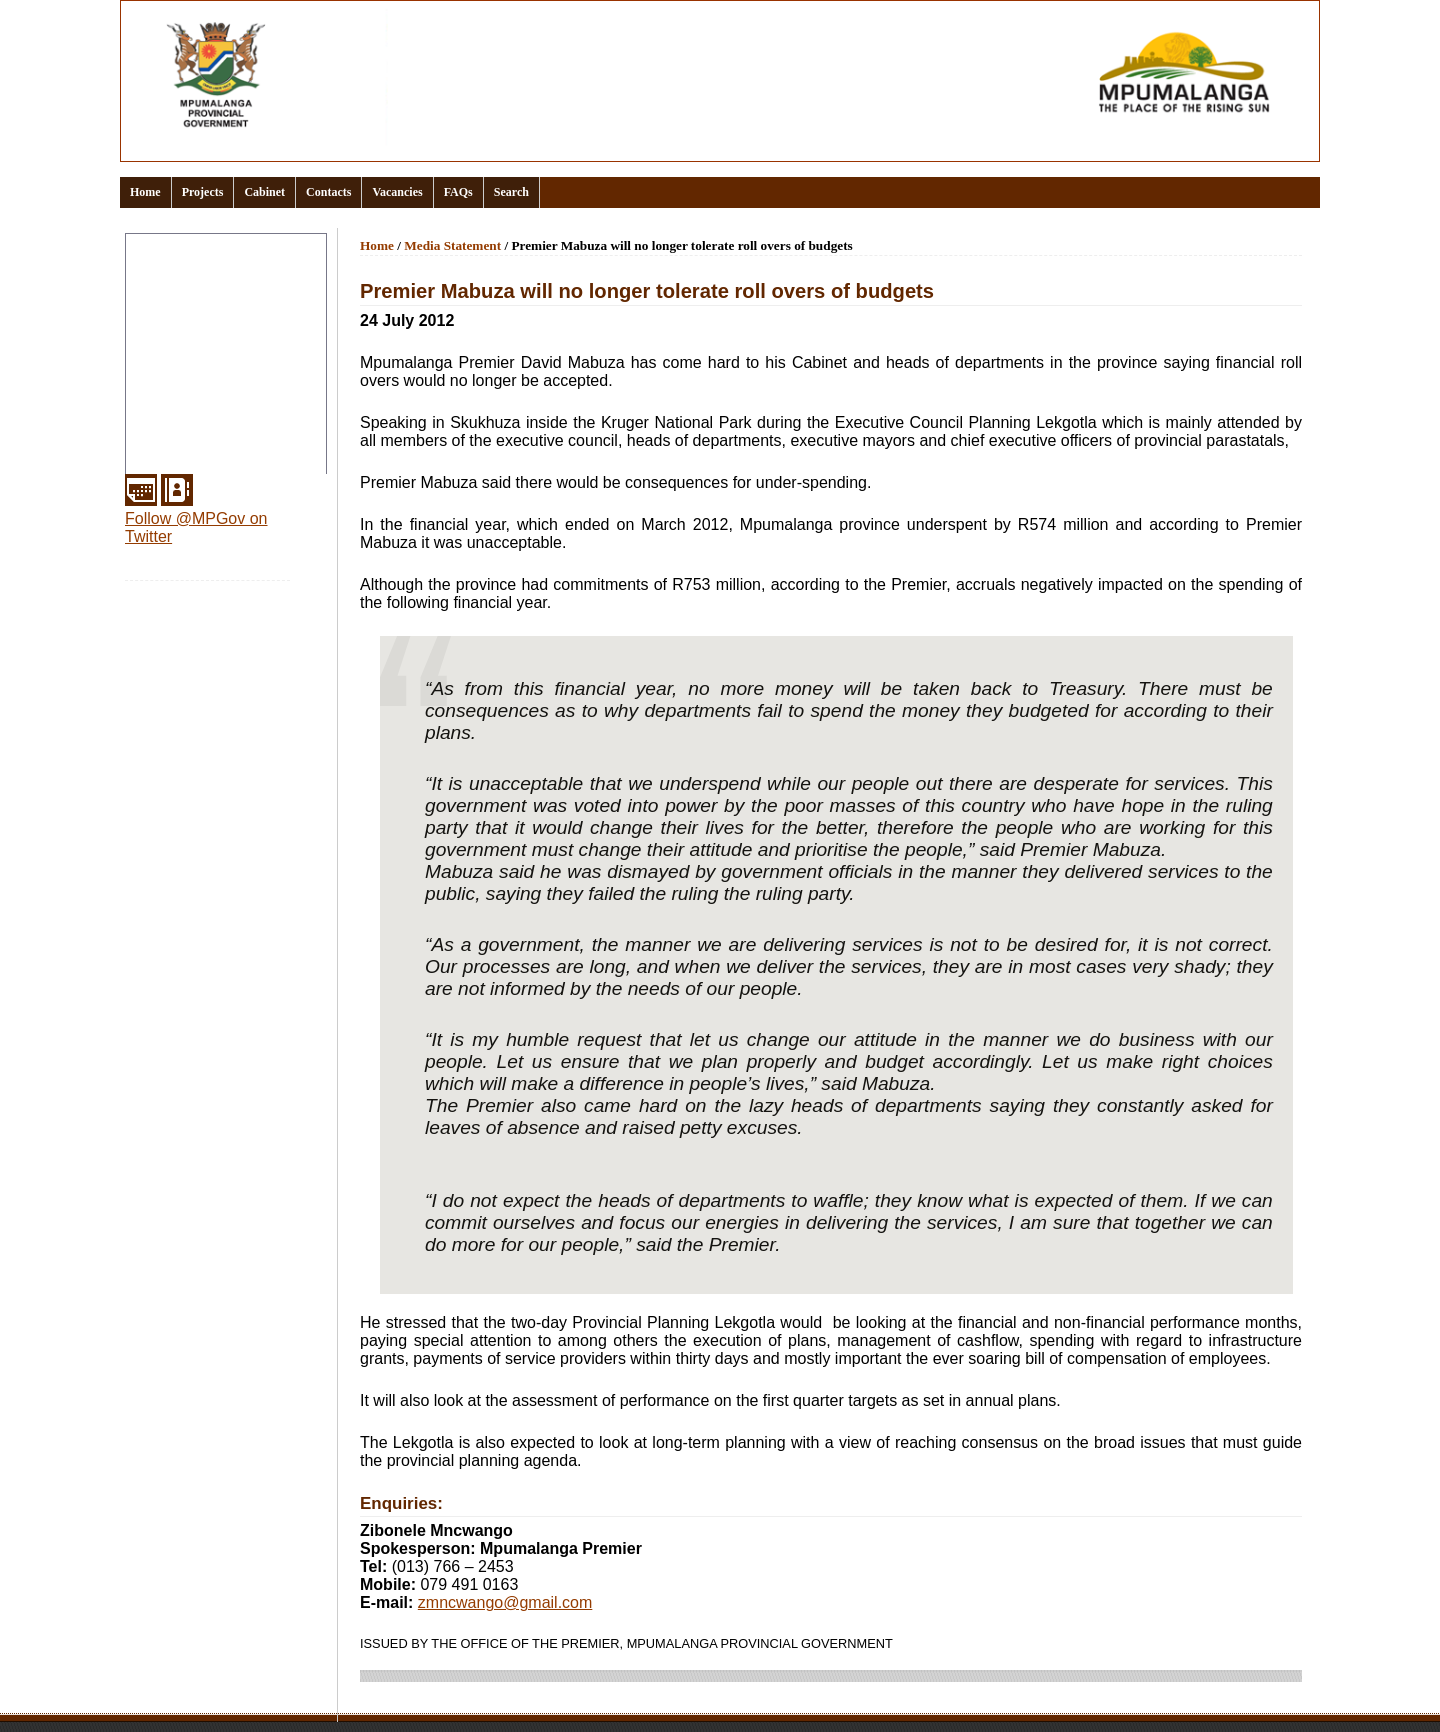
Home (145, 192)
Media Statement (452, 245)
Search (511, 192)
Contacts (328, 192)
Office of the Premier (200, 366)
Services (160, 462)
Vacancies (397, 192)
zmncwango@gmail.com (505, 1602)
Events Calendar (186, 342)
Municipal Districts (193, 438)
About (151, 270)
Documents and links (201, 318)
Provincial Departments (209, 390)
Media (151, 414)
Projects (203, 192)
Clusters (159, 294)
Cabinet (264, 192)
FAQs (458, 192)
